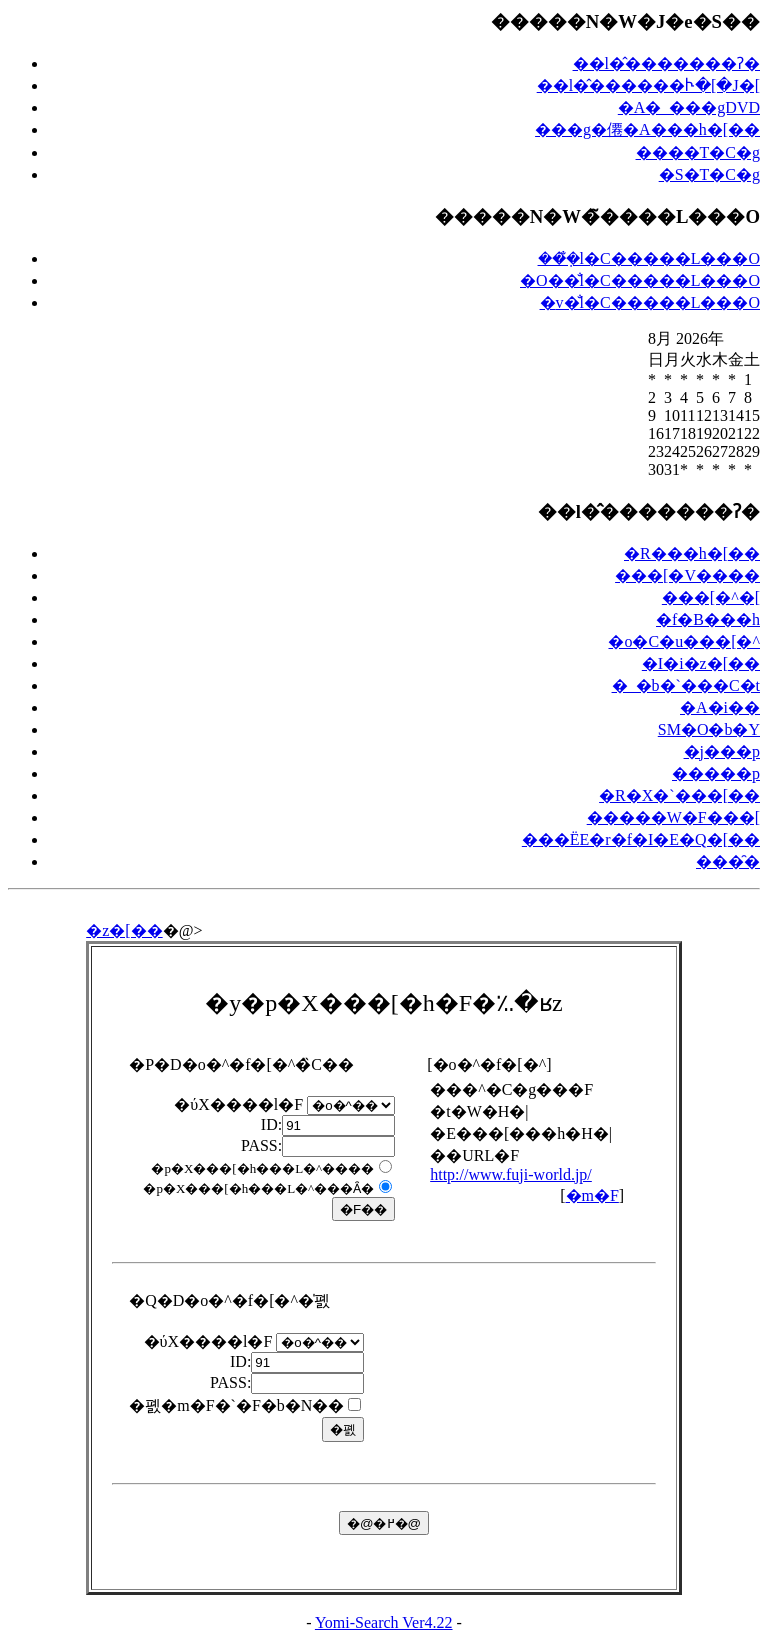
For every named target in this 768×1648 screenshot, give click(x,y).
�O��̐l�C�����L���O (640, 280)
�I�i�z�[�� (701, 663)
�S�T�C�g (709, 174)
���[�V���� (687, 575)
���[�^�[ (711, 597)
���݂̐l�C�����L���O (649, 258)
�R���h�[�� (692, 553)
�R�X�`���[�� (679, 795)
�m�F (592, 1195)
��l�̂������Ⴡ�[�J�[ (648, 85)
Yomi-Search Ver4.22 (384, 1622)
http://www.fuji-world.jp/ (511, 1174)
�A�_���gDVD (689, 107)
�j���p (722, 751)
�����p (716, 773)
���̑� (728, 861)
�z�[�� (124, 930)
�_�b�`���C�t (686, 685)
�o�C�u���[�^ (684, 641)
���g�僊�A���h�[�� (647, 129)
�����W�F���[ (673, 817)
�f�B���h (708, 619)
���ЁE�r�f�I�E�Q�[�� (641, 839)
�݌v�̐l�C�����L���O (650, 302)
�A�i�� (720, 707)
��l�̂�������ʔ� (666, 63)
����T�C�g (698, 152)
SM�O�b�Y (709, 729)
